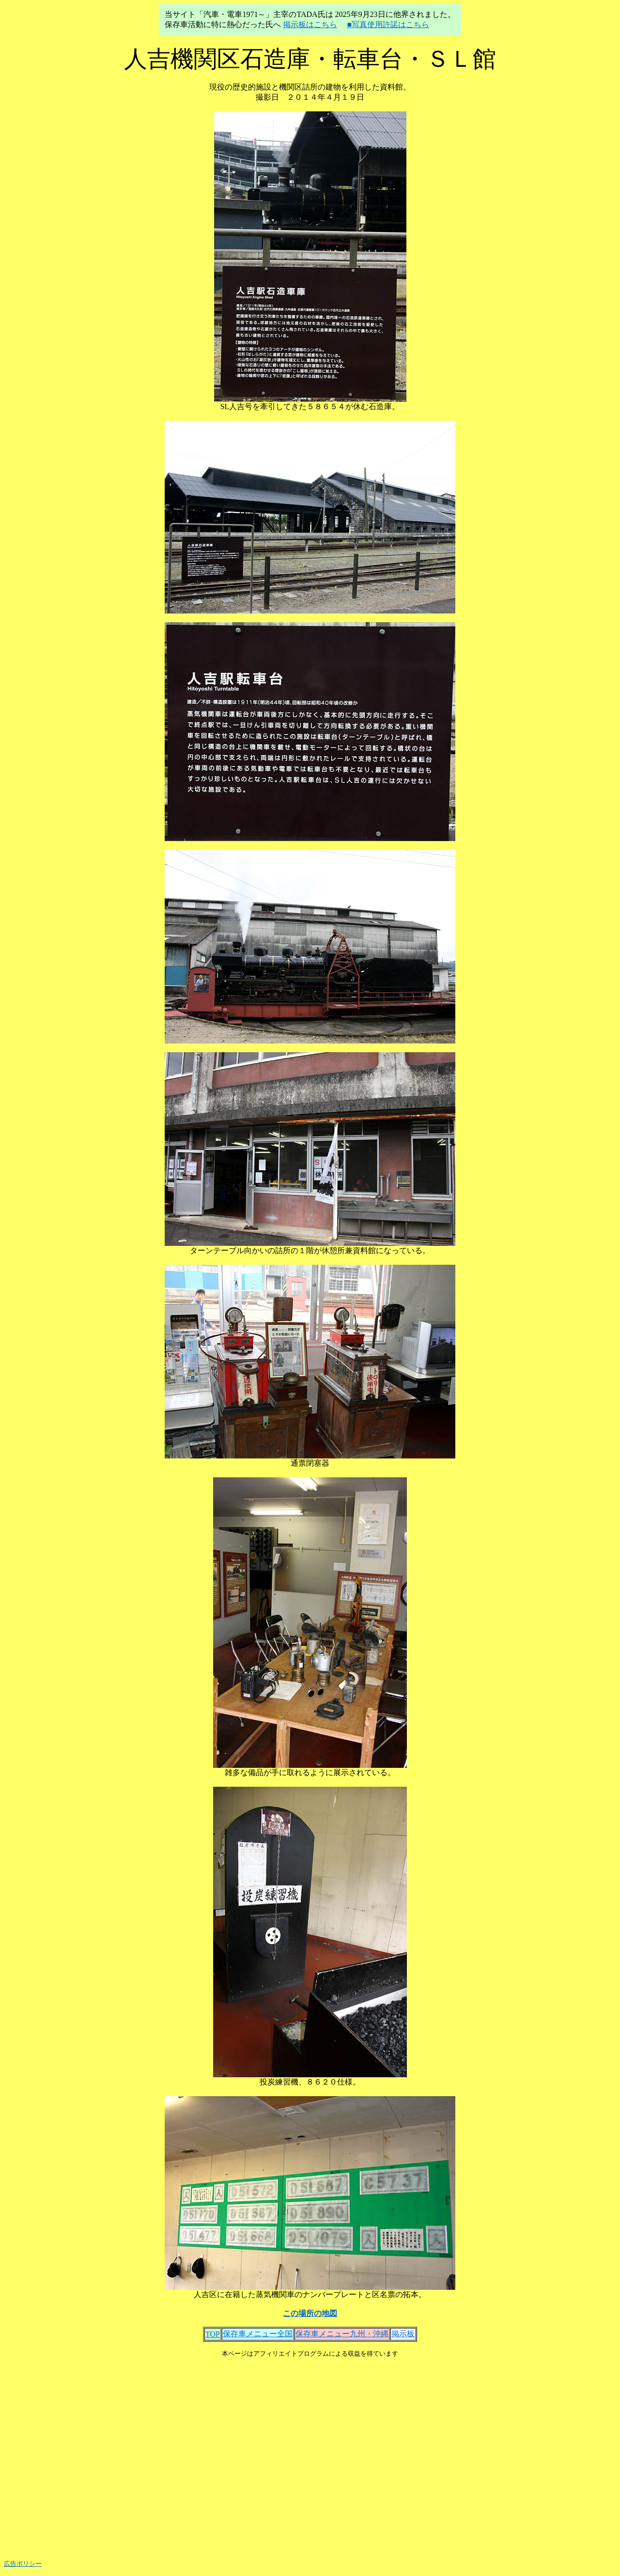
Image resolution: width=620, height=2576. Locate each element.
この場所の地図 (310, 2313)
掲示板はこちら (310, 24)
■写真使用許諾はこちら (388, 24)
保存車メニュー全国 (258, 2334)
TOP (212, 2334)
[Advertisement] (310, 2455)
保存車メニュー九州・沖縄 (341, 2334)
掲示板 (403, 2334)
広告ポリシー (23, 2563)
